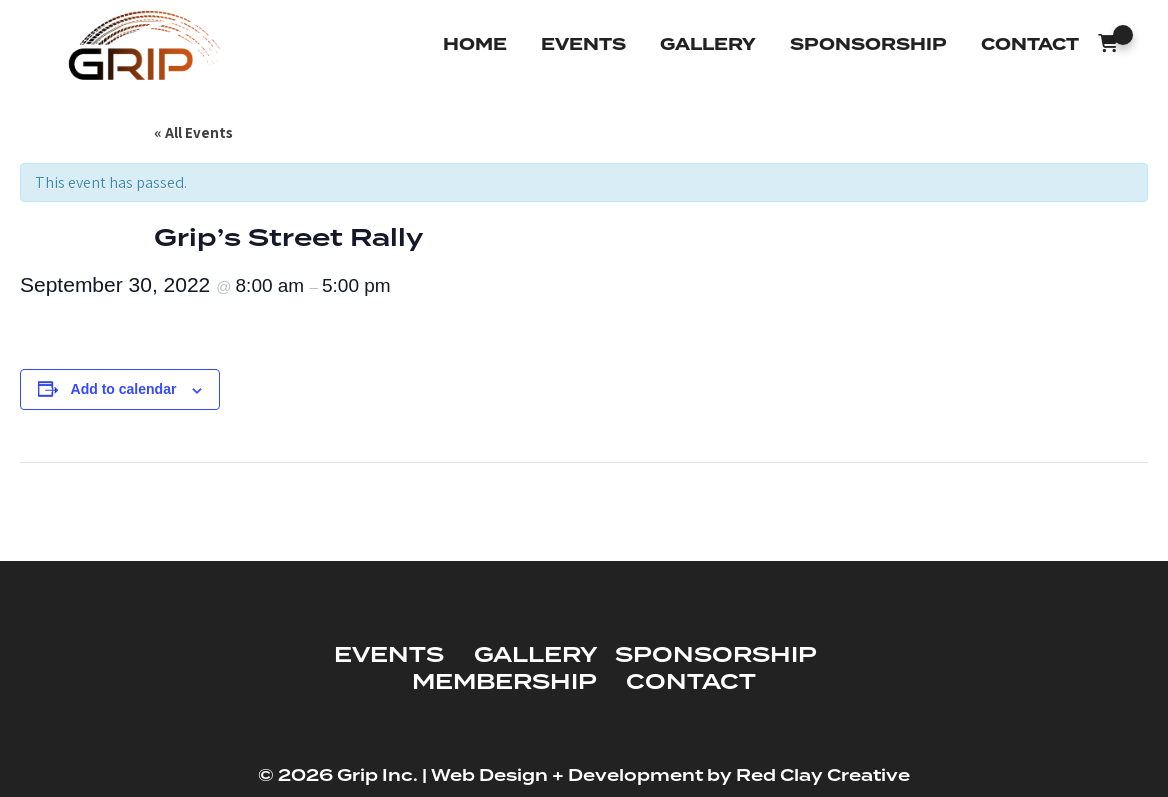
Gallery (708, 44)
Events (583, 44)
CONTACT (691, 682)
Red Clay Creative (823, 776)
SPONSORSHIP (715, 655)
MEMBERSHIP (504, 682)
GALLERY (535, 655)
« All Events (193, 132)
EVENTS (389, 655)
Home (475, 44)
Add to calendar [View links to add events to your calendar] (124, 389)
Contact (1030, 44)
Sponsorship (868, 44)
